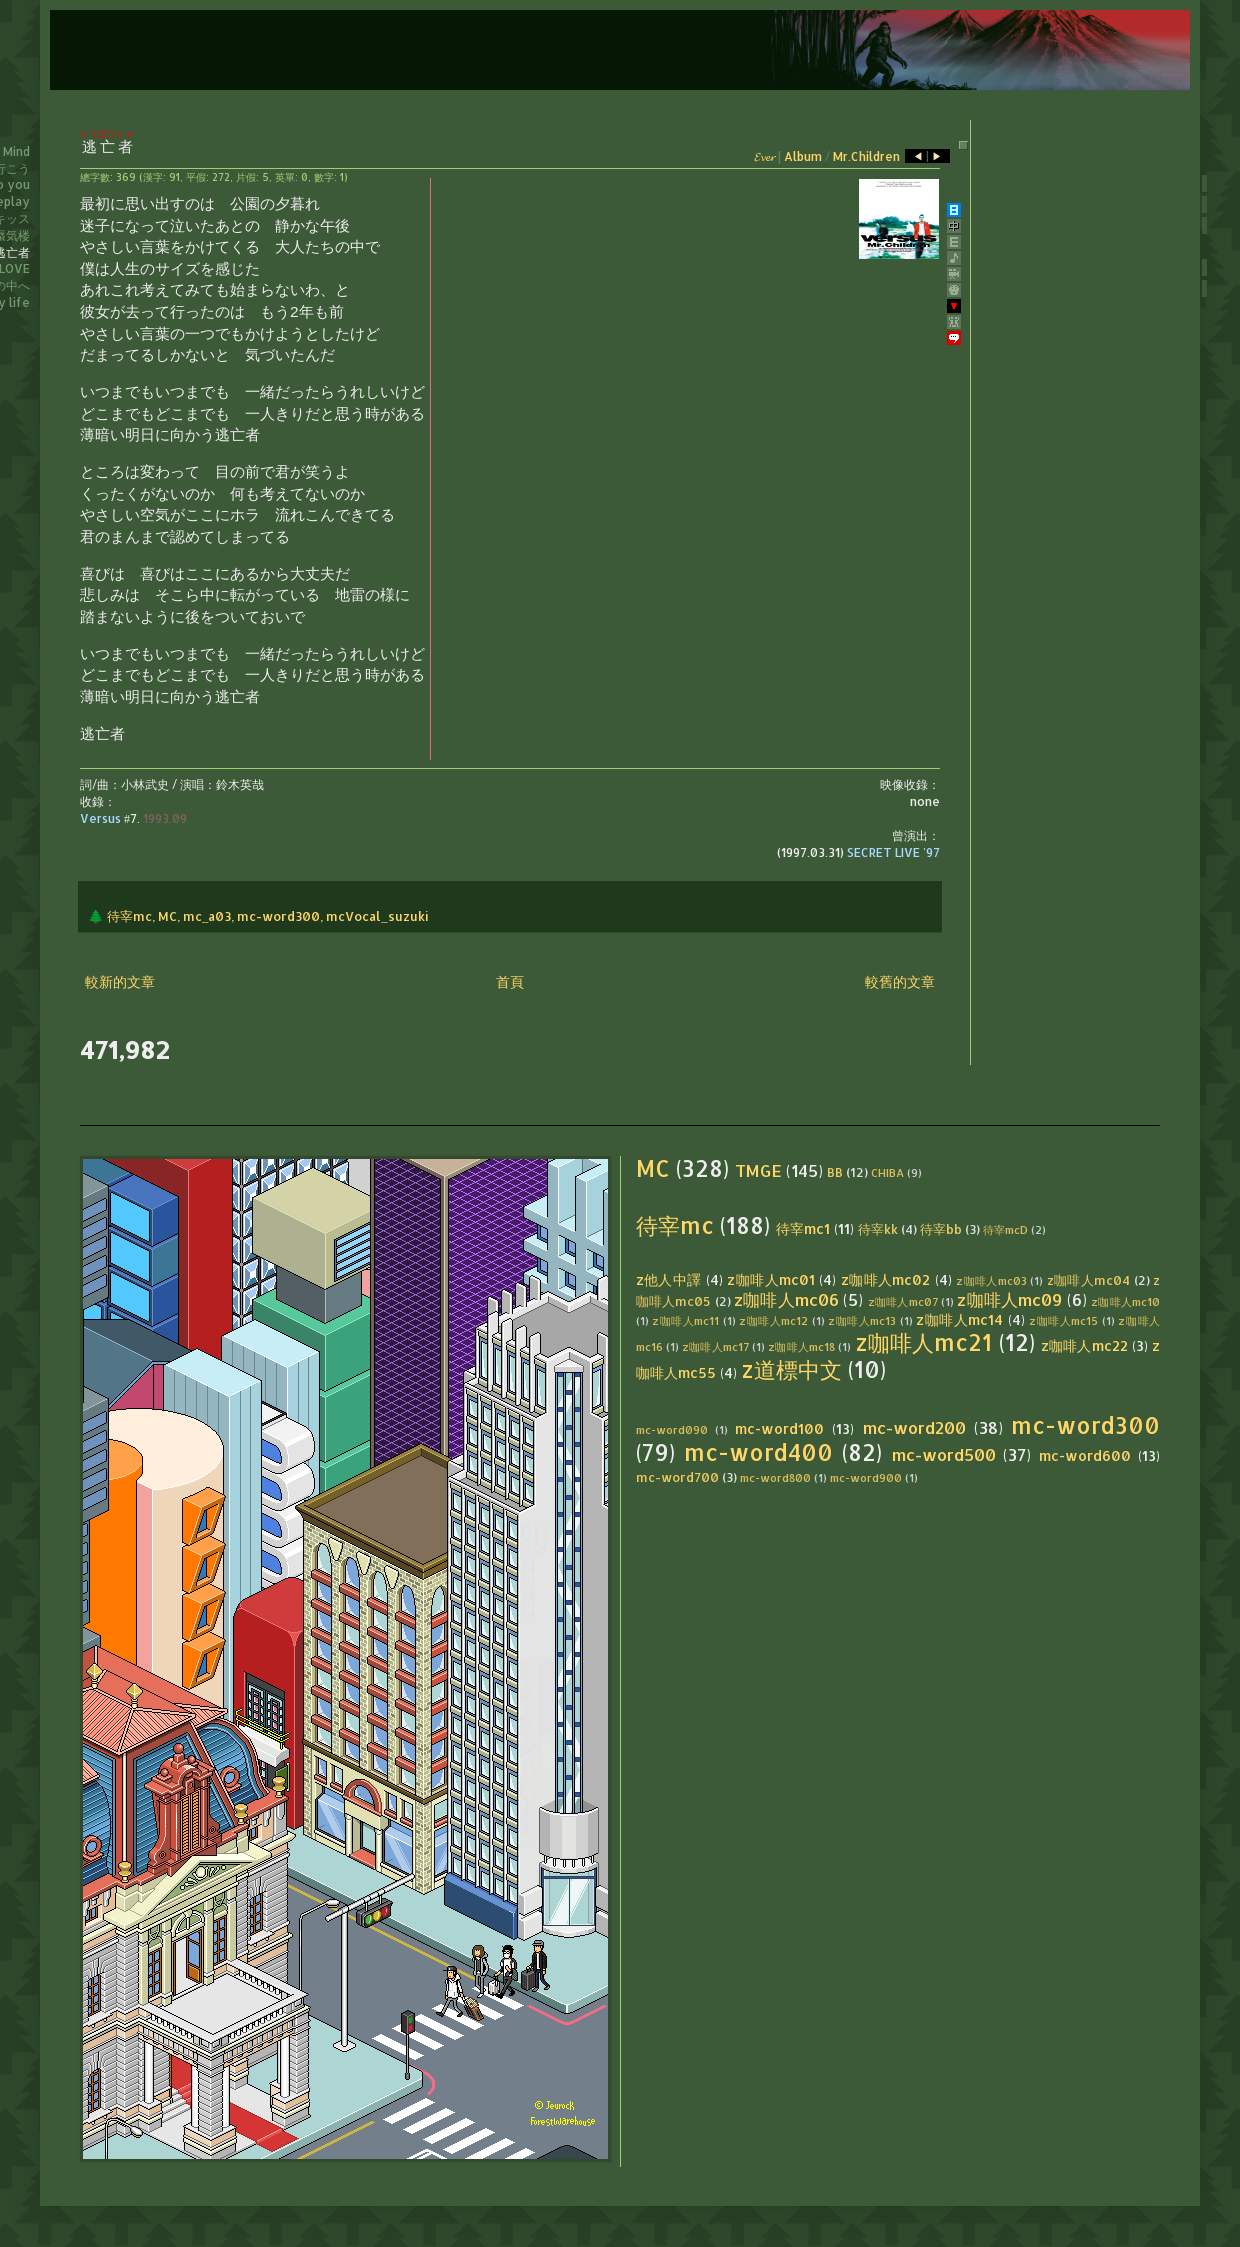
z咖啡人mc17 (715, 1346)
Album (803, 156)
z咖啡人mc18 (801, 1346)
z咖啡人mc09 (1009, 1299)
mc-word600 (1085, 1455)
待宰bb (941, 1229)
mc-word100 (779, 1428)
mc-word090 (672, 1429)
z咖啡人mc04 (1089, 1280)
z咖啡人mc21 (924, 1342)
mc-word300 (278, 916)
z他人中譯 (669, 1279)
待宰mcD (1005, 1229)
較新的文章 (120, 981)
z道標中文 (791, 1369)
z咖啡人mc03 (991, 1280)
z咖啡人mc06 (786, 1299)
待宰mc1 (803, 1228)
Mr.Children (866, 156)
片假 (246, 177)
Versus (100, 818)
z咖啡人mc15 (1063, 1320)
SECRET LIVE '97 (893, 852)
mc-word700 (677, 1477)
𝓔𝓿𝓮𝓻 (764, 156)
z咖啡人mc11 (685, 1320)
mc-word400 (758, 1452)
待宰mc (129, 916)
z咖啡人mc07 (903, 1301)
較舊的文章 (900, 981)
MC (167, 916)
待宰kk (878, 1229)
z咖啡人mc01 (771, 1279)
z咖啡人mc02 (886, 1279)
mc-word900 (866, 1477)
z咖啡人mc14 (959, 1319)
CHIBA (887, 1172)
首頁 (510, 981)
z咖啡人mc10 (1125, 1301)
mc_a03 (207, 916)
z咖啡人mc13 (862, 1320)
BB (835, 1172)
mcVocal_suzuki (377, 916)
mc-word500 (944, 1454)
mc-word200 (914, 1427)
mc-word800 (775, 1477)
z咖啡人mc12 (773, 1320)
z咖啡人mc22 (1084, 1345)
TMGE (758, 1170)
